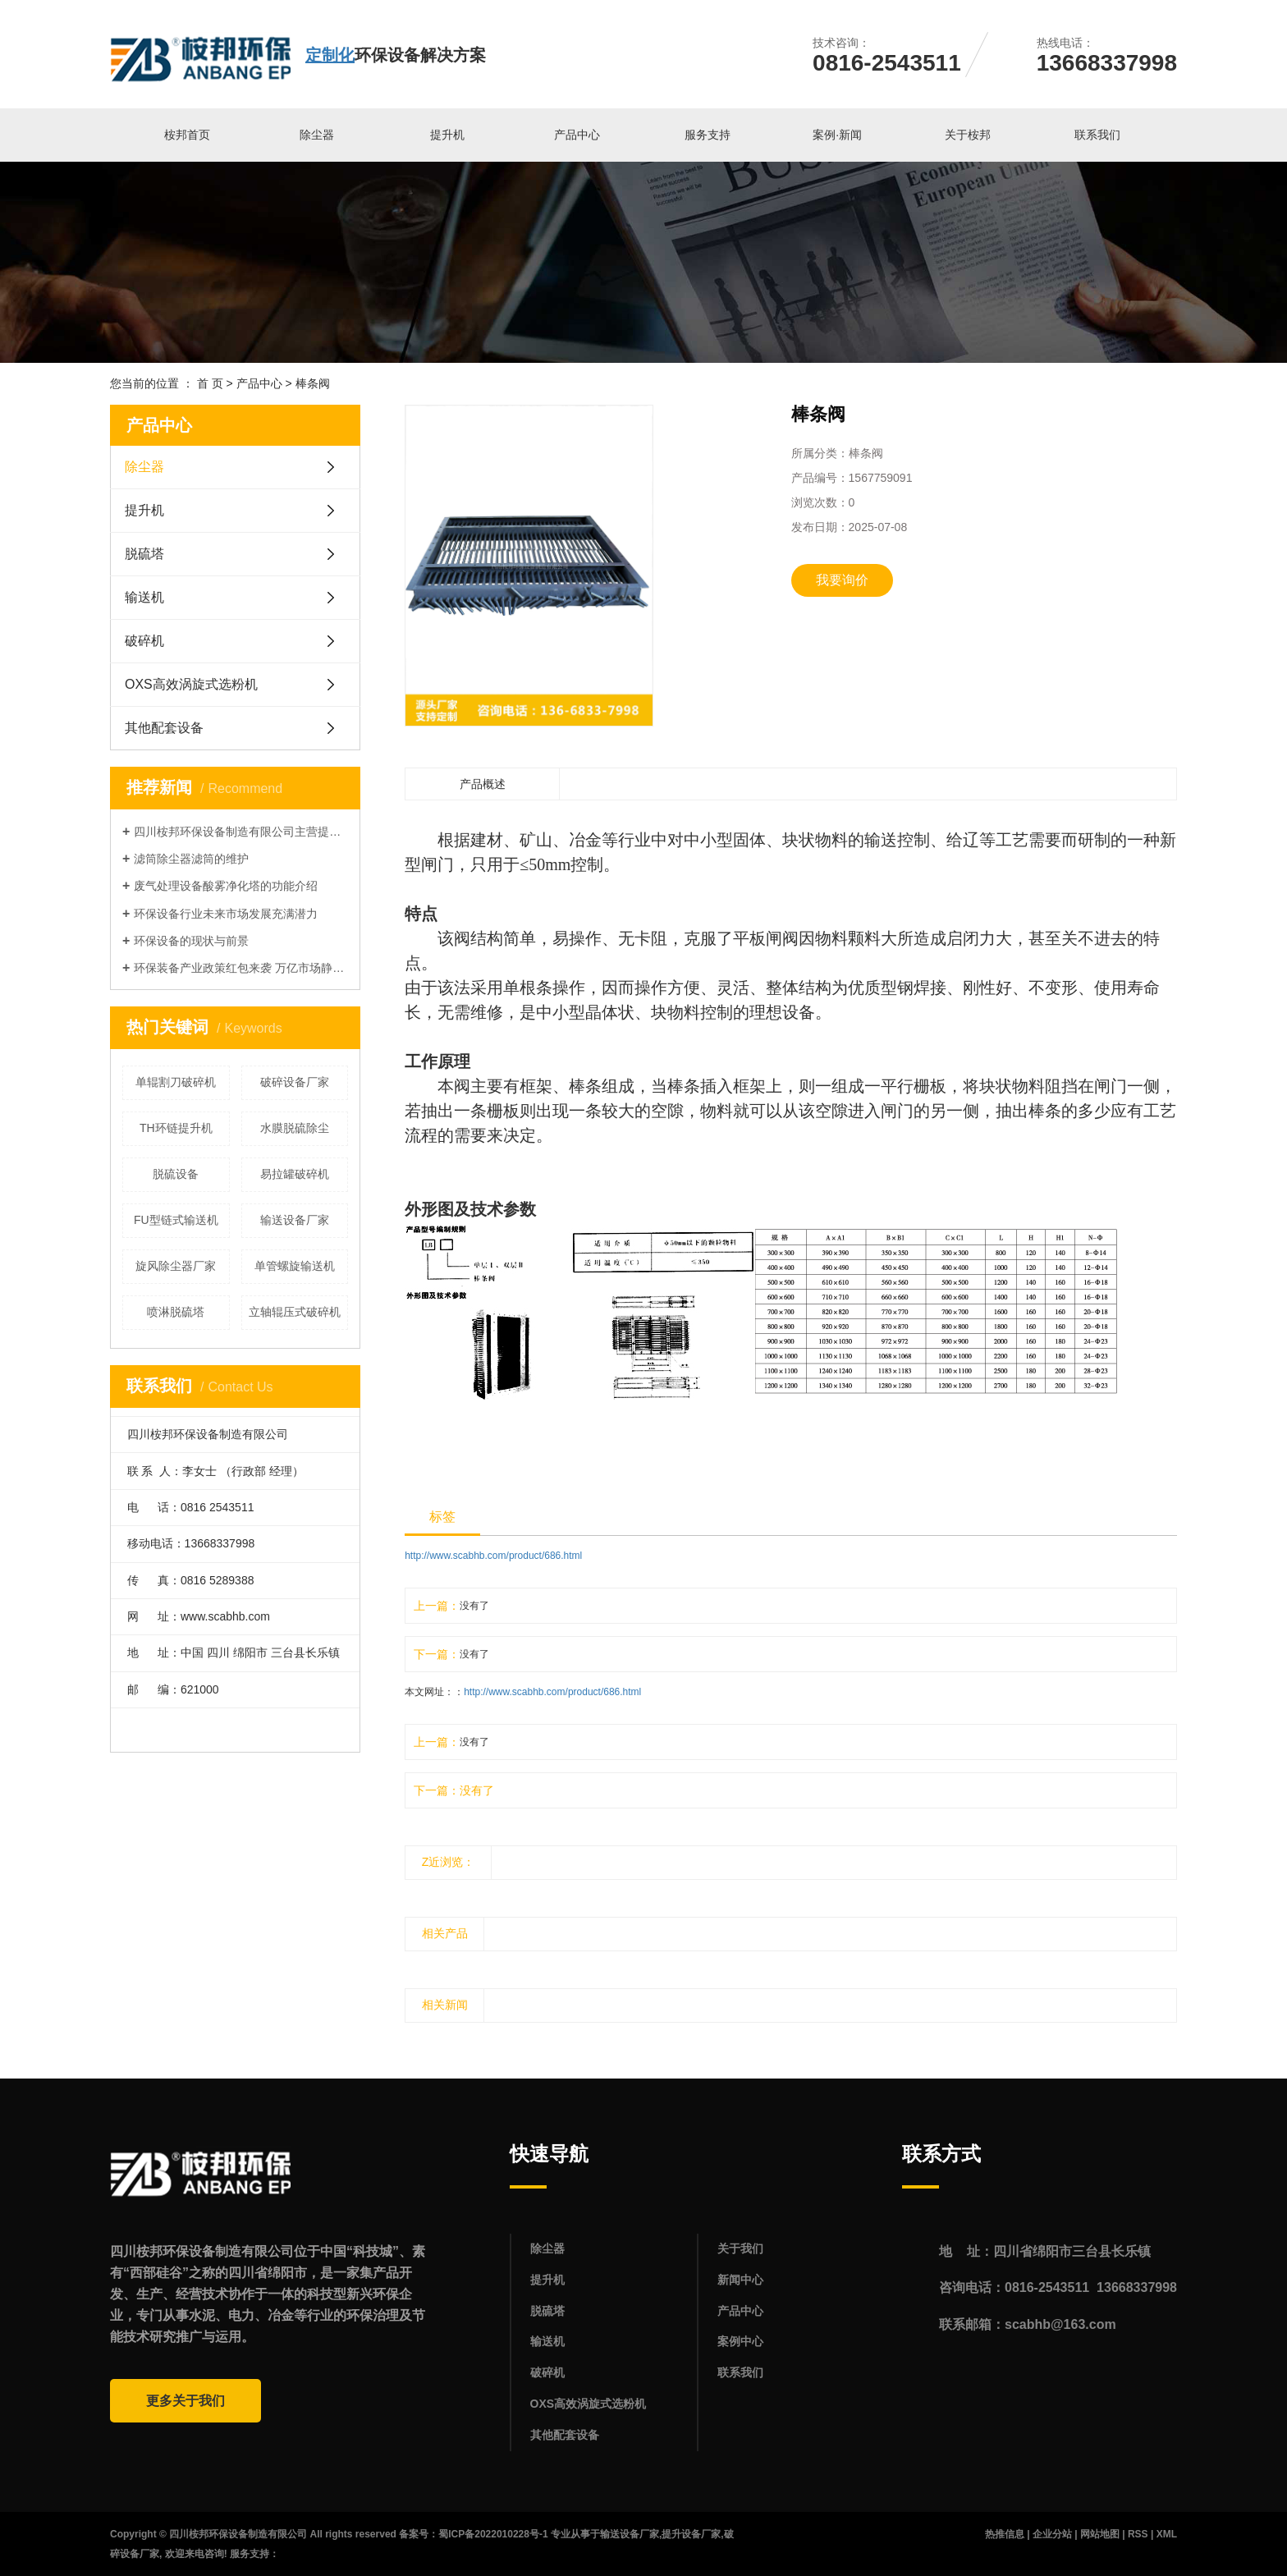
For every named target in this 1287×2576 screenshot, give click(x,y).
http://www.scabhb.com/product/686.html (493, 1555)
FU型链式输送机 (176, 1219)
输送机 (144, 597)
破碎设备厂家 (294, 1082)
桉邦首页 (187, 134)
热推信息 (1004, 2534)
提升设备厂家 (691, 2534)
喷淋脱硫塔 (175, 1311)
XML (1166, 2534)
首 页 (210, 383)
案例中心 (740, 2341)
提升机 (447, 134)
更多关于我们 (185, 2401)
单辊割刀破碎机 (175, 1082)
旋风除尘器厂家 (175, 1265)
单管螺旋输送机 (294, 1265)
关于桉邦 (968, 134)
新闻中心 (740, 2279)
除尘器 (317, 134)
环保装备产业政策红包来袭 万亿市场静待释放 (241, 967)
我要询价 (842, 580)
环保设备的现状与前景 (191, 940)
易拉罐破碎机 (294, 1173)
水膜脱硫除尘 (294, 1127)
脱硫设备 (176, 1173)
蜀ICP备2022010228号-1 (492, 2534)
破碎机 (144, 641)
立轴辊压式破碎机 (295, 1311)
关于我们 (740, 2248)
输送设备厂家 (294, 1219)
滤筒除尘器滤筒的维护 (191, 858)
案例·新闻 (837, 134)
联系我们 (1097, 134)
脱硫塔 (144, 554)
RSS (1138, 2534)
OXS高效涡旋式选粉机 (191, 684)
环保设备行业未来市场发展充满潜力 (226, 913)
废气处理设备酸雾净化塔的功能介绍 (226, 885)
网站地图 (1100, 2534)
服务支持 (708, 134)
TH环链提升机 (176, 1127)
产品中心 (577, 134)
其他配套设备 (164, 728)
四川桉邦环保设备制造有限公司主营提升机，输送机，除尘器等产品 (241, 831)
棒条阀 (312, 383)
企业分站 (1052, 2534)
